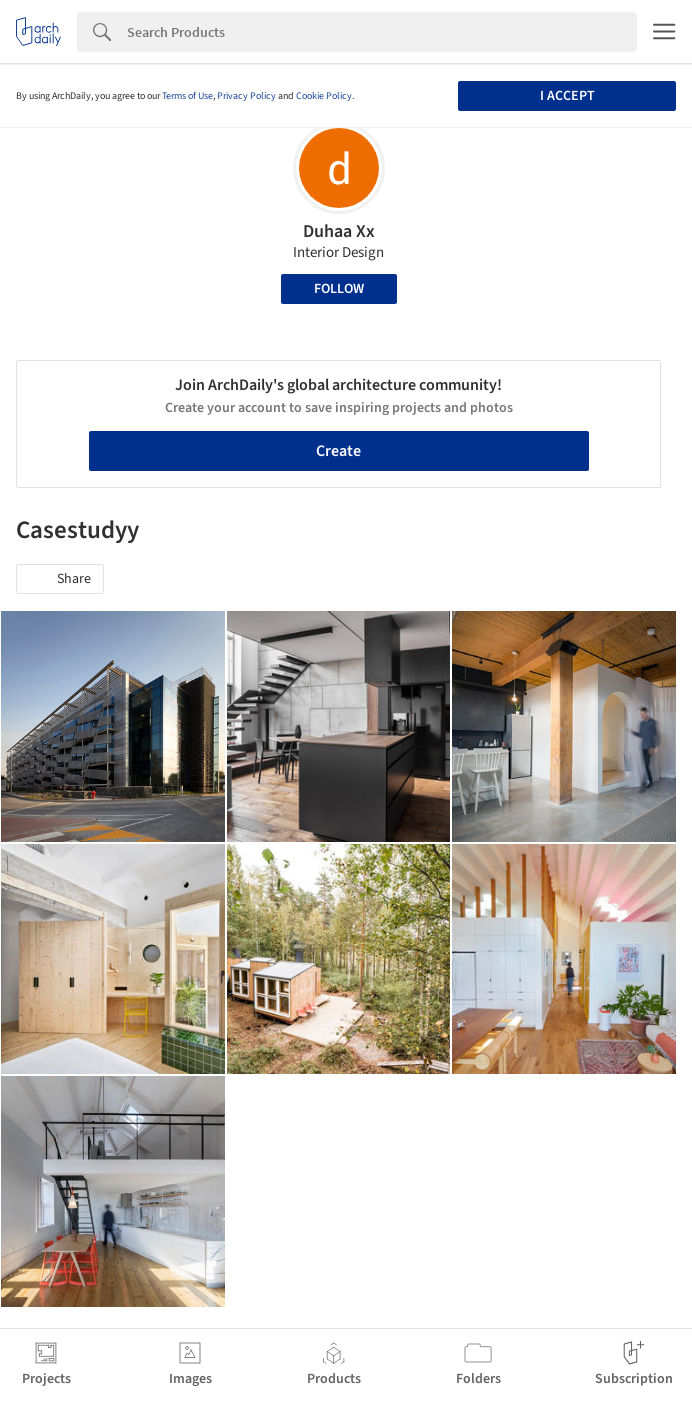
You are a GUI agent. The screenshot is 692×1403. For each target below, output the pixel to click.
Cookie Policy (324, 96)
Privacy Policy (246, 96)
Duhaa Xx (339, 231)
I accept (567, 96)
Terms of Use (187, 96)
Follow (339, 289)
